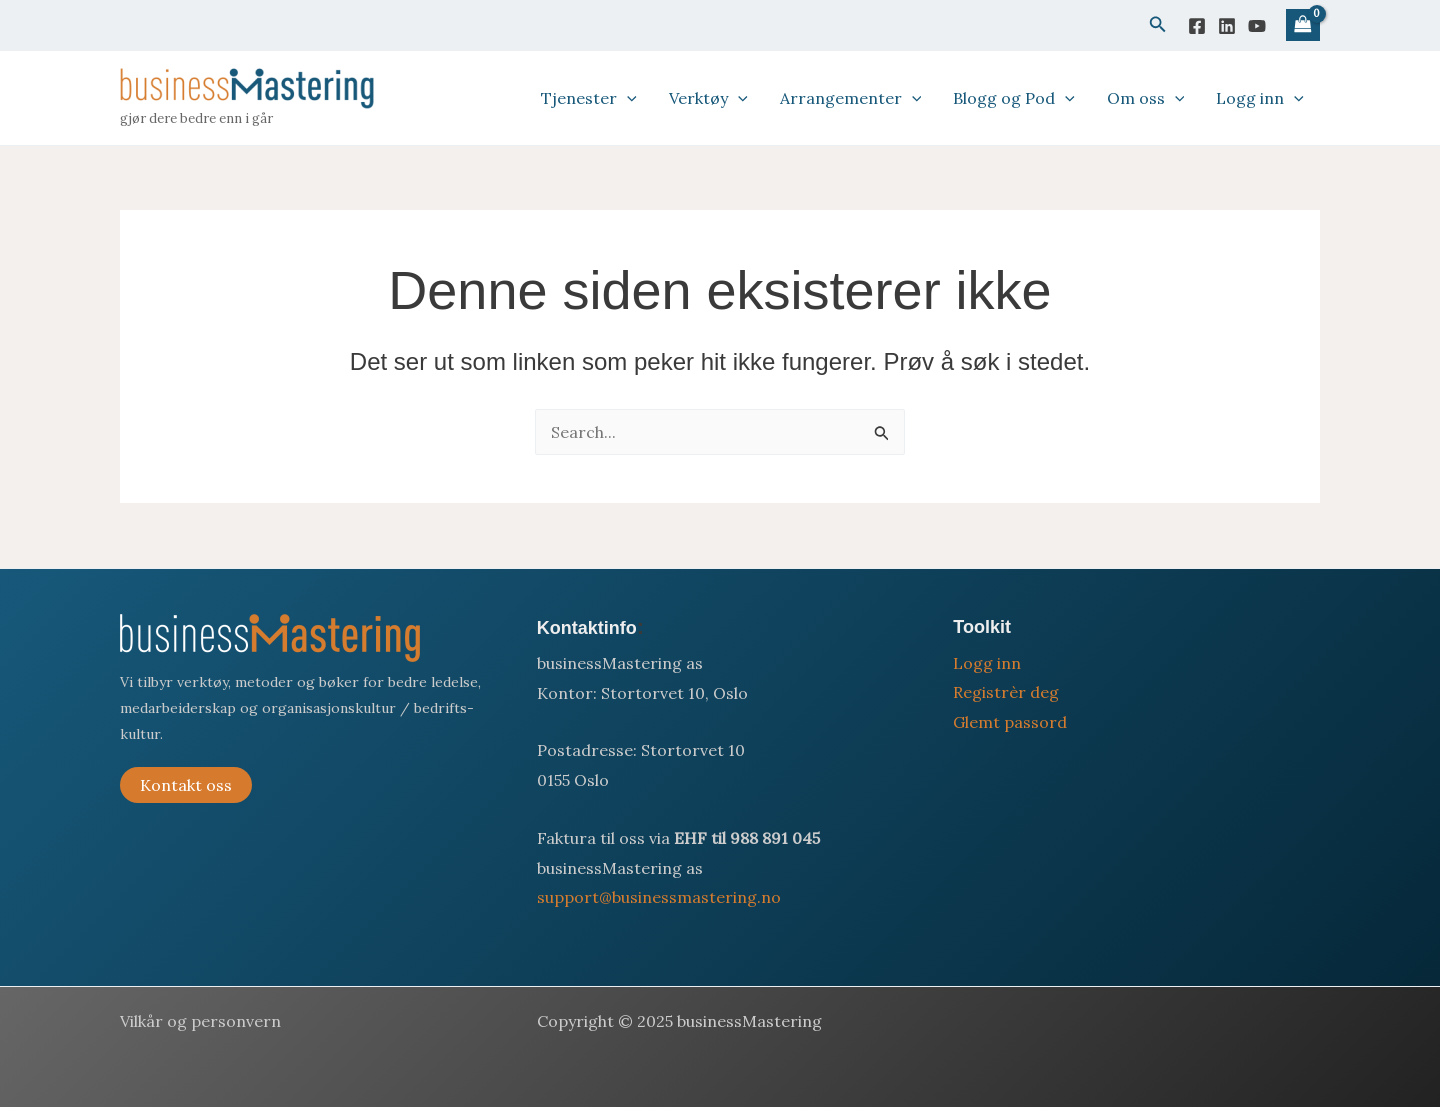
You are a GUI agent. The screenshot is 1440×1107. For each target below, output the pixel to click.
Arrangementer (851, 98)
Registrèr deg (1006, 692)
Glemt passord (1010, 722)
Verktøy (708, 98)
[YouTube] (1257, 26)
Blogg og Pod (1014, 98)
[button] (1158, 25)
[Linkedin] (1227, 26)
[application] (627, 98)
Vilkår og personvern (200, 1021)
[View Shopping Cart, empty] (1303, 25)
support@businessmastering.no (659, 897)
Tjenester (589, 98)
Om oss (1146, 98)
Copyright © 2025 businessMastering (679, 1021)
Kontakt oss (186, 785)
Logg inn (1260, 98)
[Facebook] (1197, 26)
